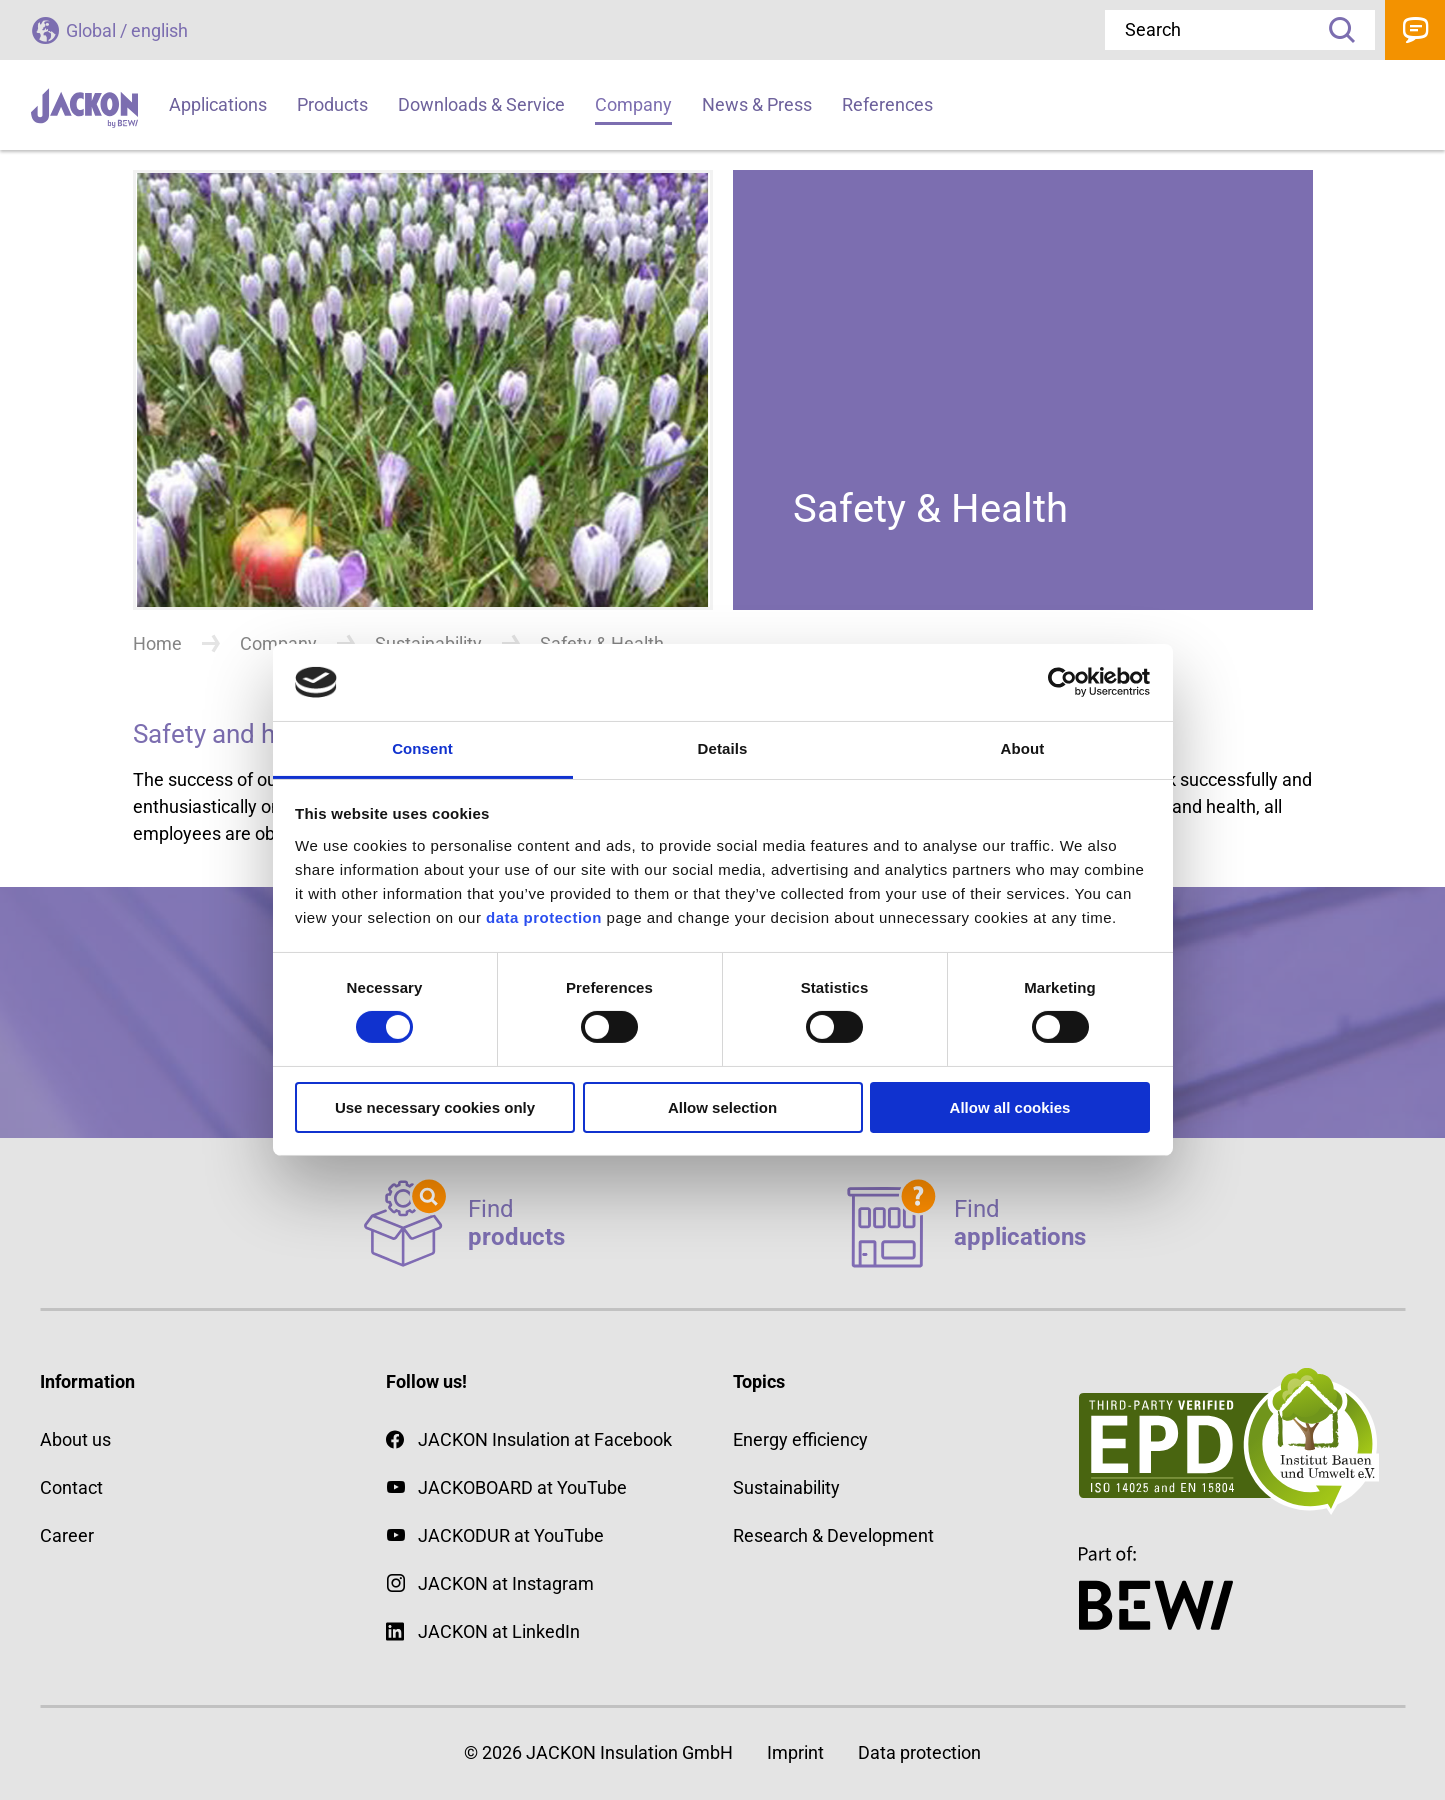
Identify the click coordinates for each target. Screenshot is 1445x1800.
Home (157, 643)
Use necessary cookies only (435, 1107)
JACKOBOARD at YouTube (522, 1487)
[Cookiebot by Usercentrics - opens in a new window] (1062, 682)
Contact (1415, 30)
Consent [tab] (422, 748)
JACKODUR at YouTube (511, 1535)
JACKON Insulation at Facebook (529, 1439)
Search (1335, 30)
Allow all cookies (1010, 1107)
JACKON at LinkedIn (483, 1631)
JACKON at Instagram (506, 1583)
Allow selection (722, 1107)
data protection (541, 917)
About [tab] (1023, 748)
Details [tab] (723, 748)
